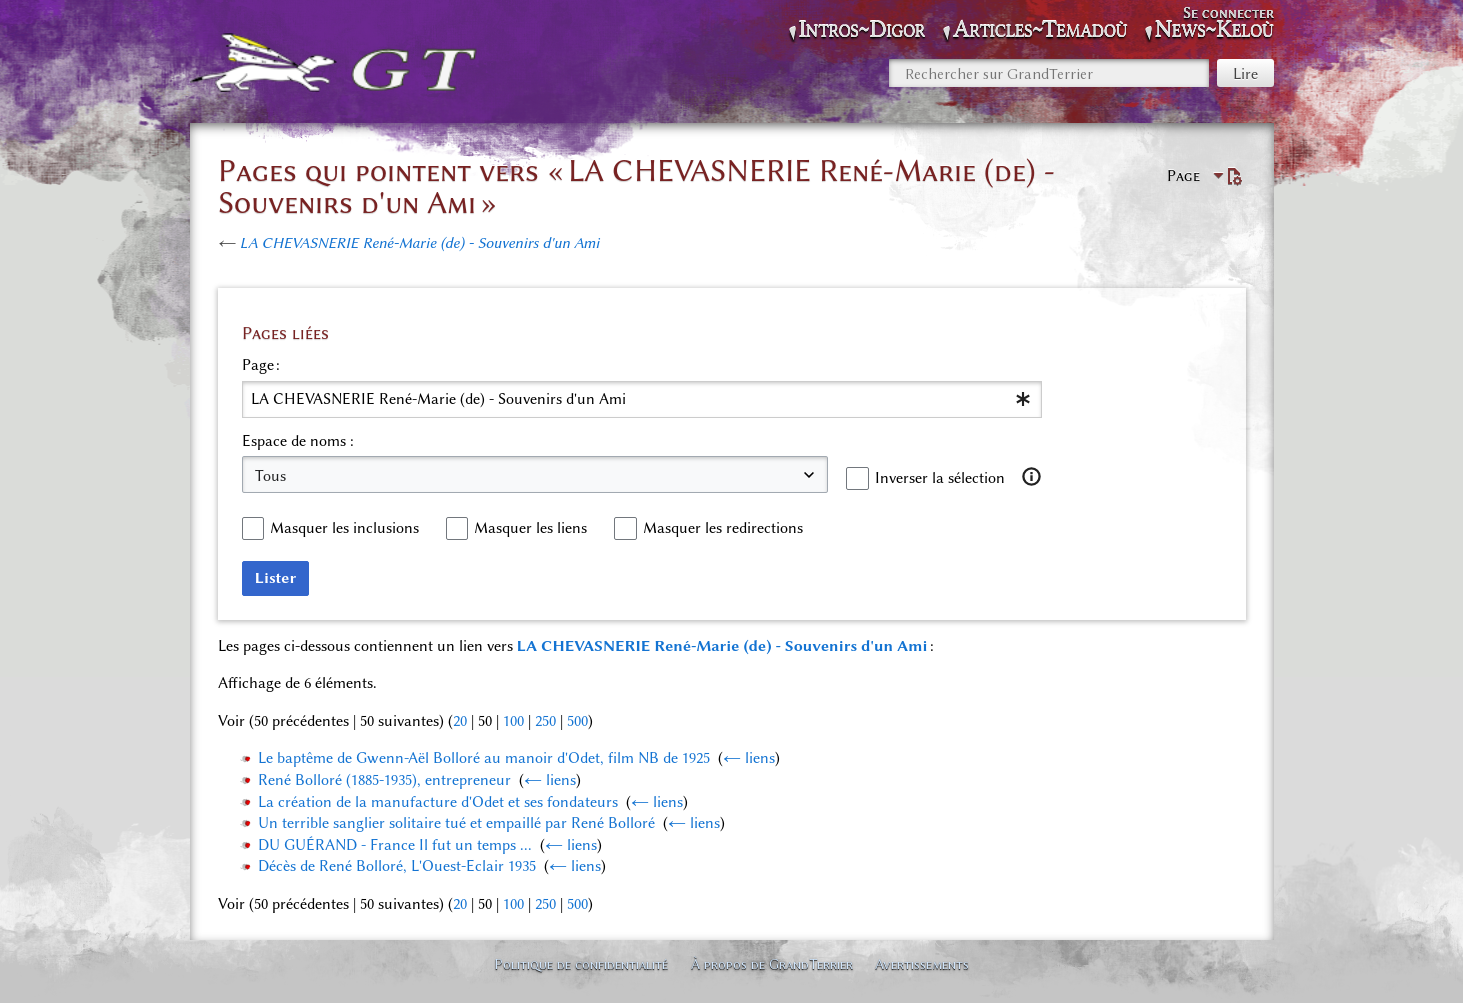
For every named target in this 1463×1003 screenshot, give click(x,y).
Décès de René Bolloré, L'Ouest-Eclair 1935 (397, 866)
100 (513, 721)
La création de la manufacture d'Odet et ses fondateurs (438, 802)
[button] (1031, 477)
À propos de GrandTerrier (772, 964)
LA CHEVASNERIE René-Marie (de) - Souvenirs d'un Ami (420, 243)
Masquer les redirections (723, 528)
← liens (749, 758)
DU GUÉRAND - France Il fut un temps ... (395, 845)
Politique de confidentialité (581, 964)
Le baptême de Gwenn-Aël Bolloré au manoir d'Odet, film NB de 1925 (484, 758)
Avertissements (922, 964)
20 (460, 721)
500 (577, 721)
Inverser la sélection (940, 478)
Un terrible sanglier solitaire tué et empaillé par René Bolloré (456, 823)
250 (545, 721)
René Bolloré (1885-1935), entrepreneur (384, 780)
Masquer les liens (530, 528)
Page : (261, 365)
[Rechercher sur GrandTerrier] (1049, 73)
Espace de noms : (298, 441)
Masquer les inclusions (344, 528)
